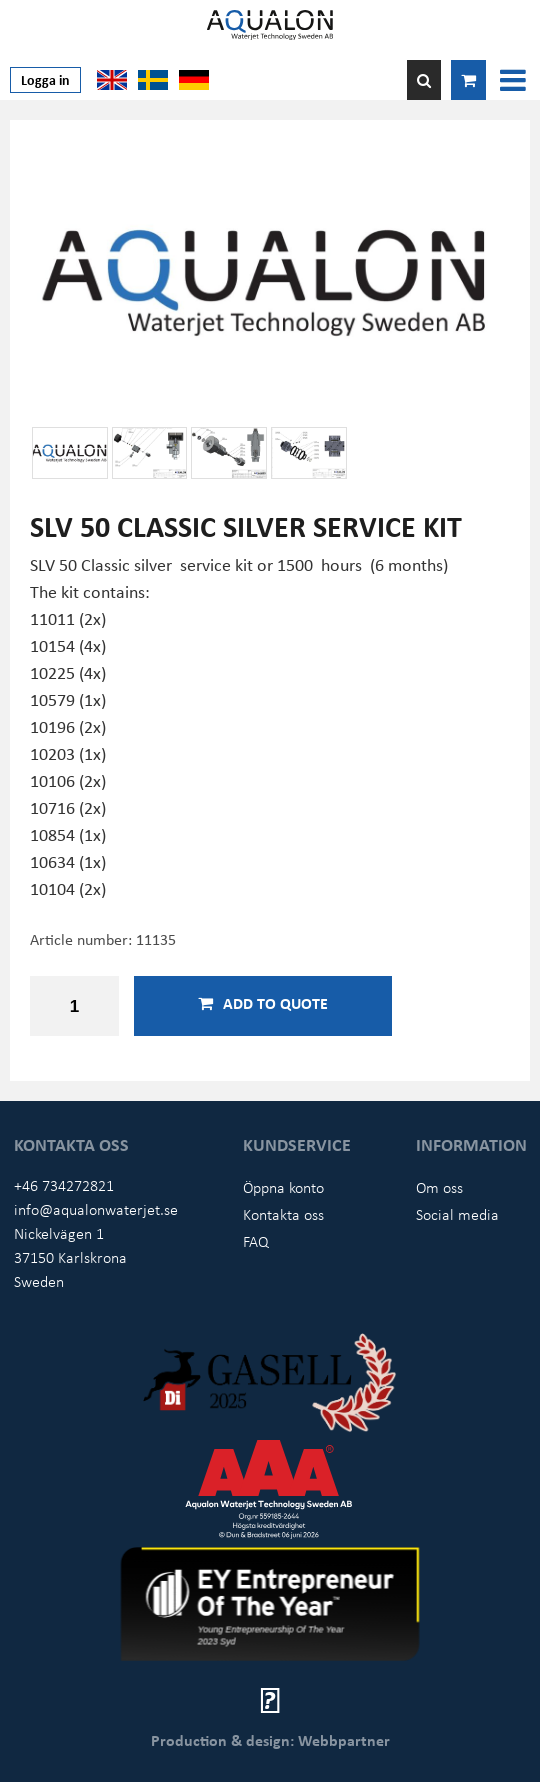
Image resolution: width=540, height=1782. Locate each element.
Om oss (439, 1187)
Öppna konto (283, 1187)
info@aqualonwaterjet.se (96, 1209)
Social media (457, 1214)
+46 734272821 (64, 1185)
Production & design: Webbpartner (270, 1740)
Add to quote (263, 1003)
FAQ (256, 1241)
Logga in (45, 79)
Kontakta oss (283, 1214)
